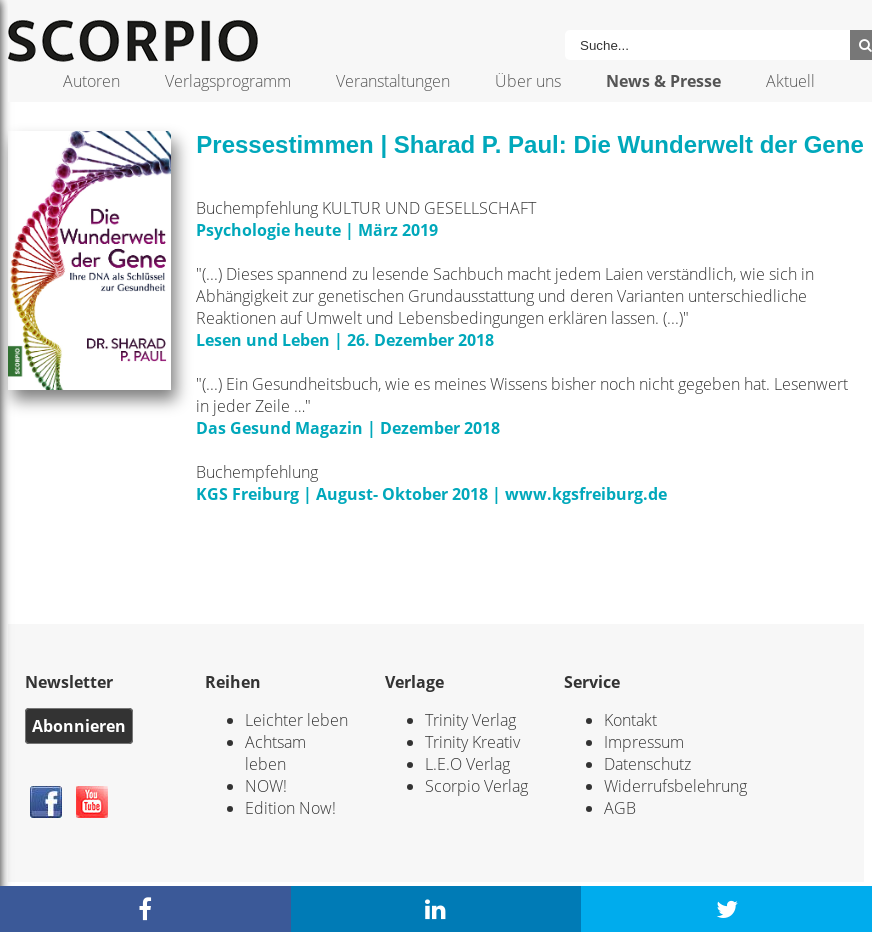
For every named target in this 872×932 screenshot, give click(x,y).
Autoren (91, 81)
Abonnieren (79, 726)
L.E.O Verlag (467, 764)
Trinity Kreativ (472, 742)
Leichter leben (296, 720)
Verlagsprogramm (228, 81)
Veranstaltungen (393, 81)
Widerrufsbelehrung (675, 786)
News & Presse (663, 81)
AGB (620, 808)
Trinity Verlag (470, 720)
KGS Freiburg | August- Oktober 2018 (342, 494)
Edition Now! (290, 808)
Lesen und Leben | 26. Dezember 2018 (345, 340)
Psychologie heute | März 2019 (319, 230)
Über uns (528, 81)
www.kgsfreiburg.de (586, 494)
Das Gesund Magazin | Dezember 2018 (350, 428)
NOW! (266, 786)
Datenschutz (647, 764)
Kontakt (630, 720)
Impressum (644, 742)
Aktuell (790, 81)
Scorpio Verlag (476, 786)
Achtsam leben (275, 753)
